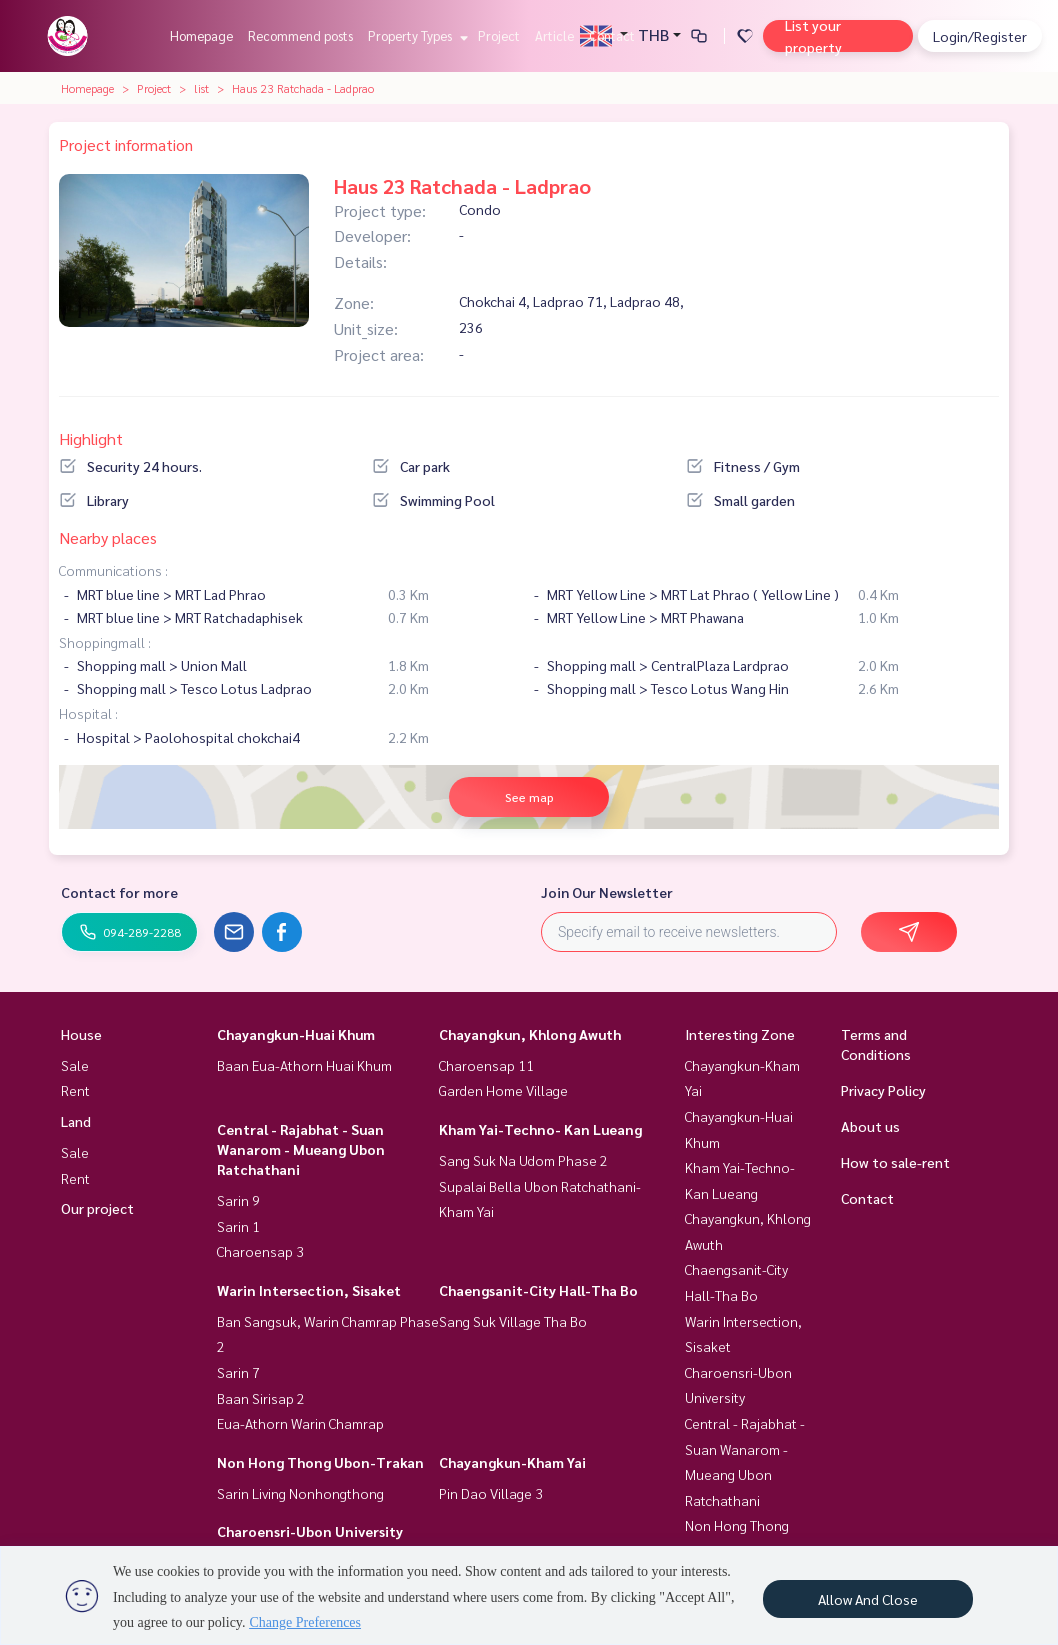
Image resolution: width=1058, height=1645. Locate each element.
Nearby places (108, 537)
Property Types (415, 35)
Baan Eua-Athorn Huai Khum (304, 1065)
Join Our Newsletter (607, 892)
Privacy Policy (883, 1090)
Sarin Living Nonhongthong (300, 1493)
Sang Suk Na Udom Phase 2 (523, 1160)
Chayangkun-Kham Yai (512, 1462)
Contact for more (119, 892)
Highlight (91, 438)
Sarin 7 (238, 1372)
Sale (75, 1065)
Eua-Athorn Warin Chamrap (300, 1423)
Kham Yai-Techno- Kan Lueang (540, 1129)
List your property (813, 36)
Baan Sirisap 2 (261, 1398)
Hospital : (88, 713)
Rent (75, 1090)
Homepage (201, 35)
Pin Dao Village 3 (491, 1493)
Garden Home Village (503, 1090)
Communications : (113, 570)
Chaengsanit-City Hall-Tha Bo (538, 1290)
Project (499, 35)
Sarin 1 (238, 1226)
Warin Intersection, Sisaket (309, 1290)
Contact (612, 35)
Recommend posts (300, 35)
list (201, 88)
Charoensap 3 (260, 1251)
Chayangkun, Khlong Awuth (530, 1034)
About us (870, 1126)
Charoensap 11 (486, 1065)
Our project (97, 1208)
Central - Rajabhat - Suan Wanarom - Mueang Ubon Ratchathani (301, 1149)
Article (554, 35)
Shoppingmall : (105, 642)
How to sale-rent (895, 1162)
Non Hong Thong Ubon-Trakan (320, 1462)
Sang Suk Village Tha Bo (513, 1321)
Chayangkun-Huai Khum (296, 1034)
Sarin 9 (238, 1200)
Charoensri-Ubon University (310, 1531)
